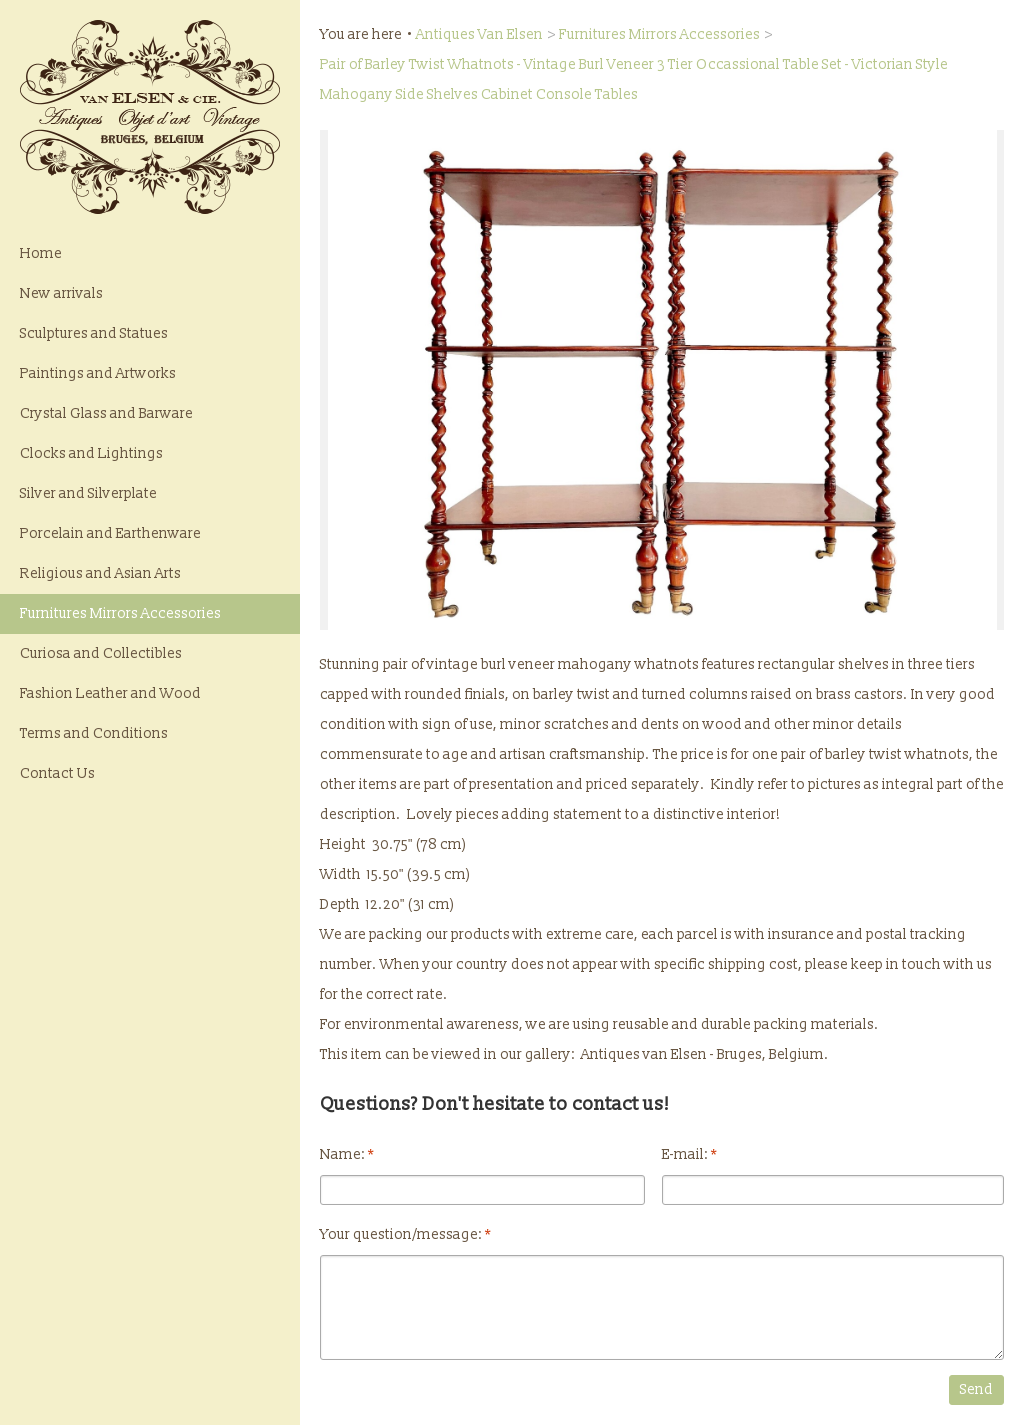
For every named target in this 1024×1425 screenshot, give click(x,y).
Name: (347, 1154)
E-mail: (689, 1154)
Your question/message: (405, 1234)
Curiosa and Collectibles (101, 653)
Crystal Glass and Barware (106, 413)
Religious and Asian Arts (100, 573)
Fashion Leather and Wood (110, 693)
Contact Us (57, 773)
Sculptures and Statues (94, 333)
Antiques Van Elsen (479, 34)
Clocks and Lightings (91, 453)
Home (41, 253)
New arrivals (61, 293)
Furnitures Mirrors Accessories (120, 613)
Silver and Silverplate (88, 493)
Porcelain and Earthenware (110, 533)
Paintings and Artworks (98, 373)
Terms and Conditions (94, 733)
